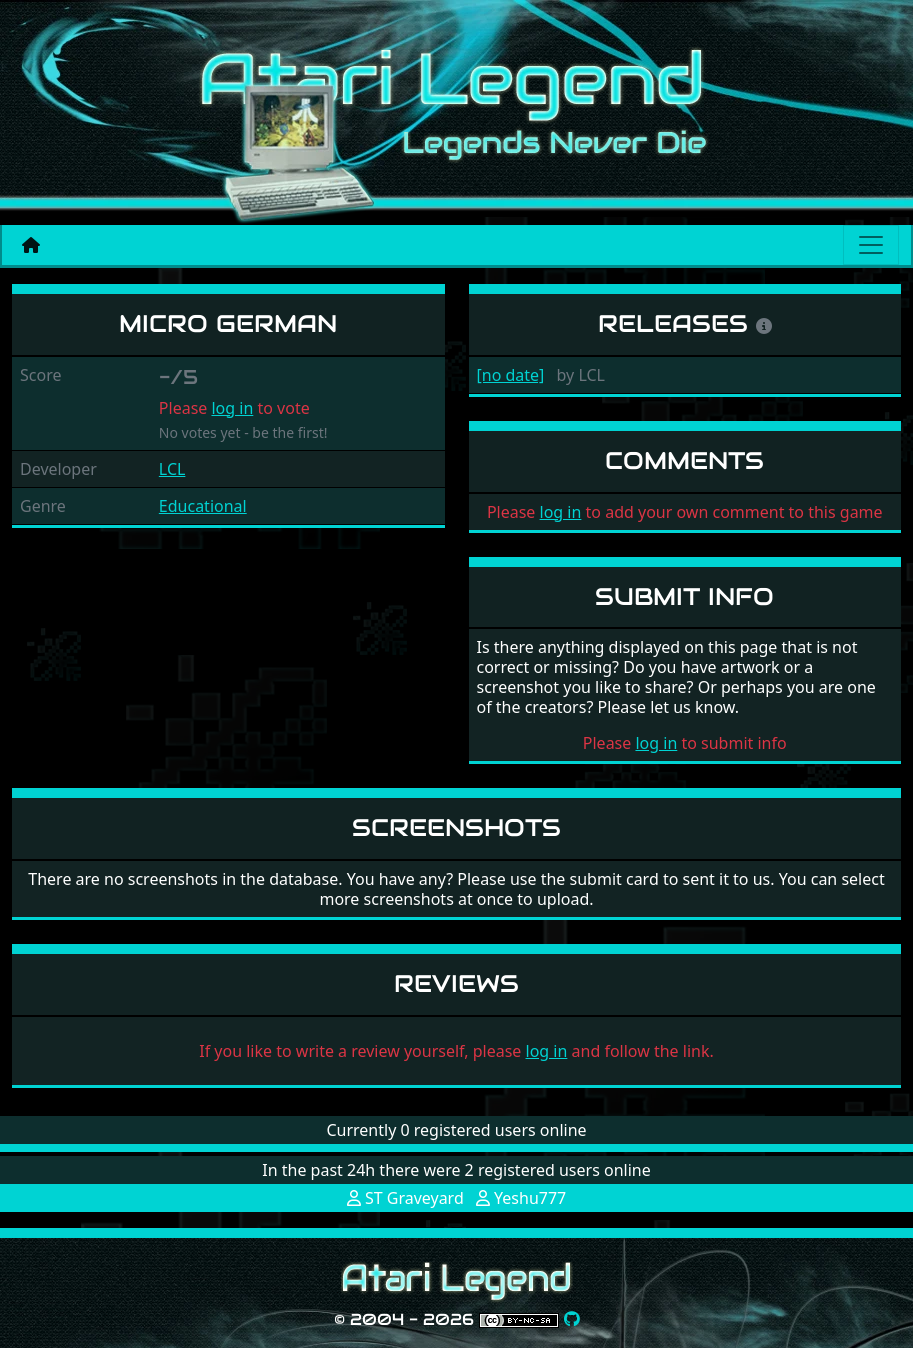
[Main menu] (871, 245)
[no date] (511, 375)
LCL (172, 469)
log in (232, 408)
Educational (203, 506)
